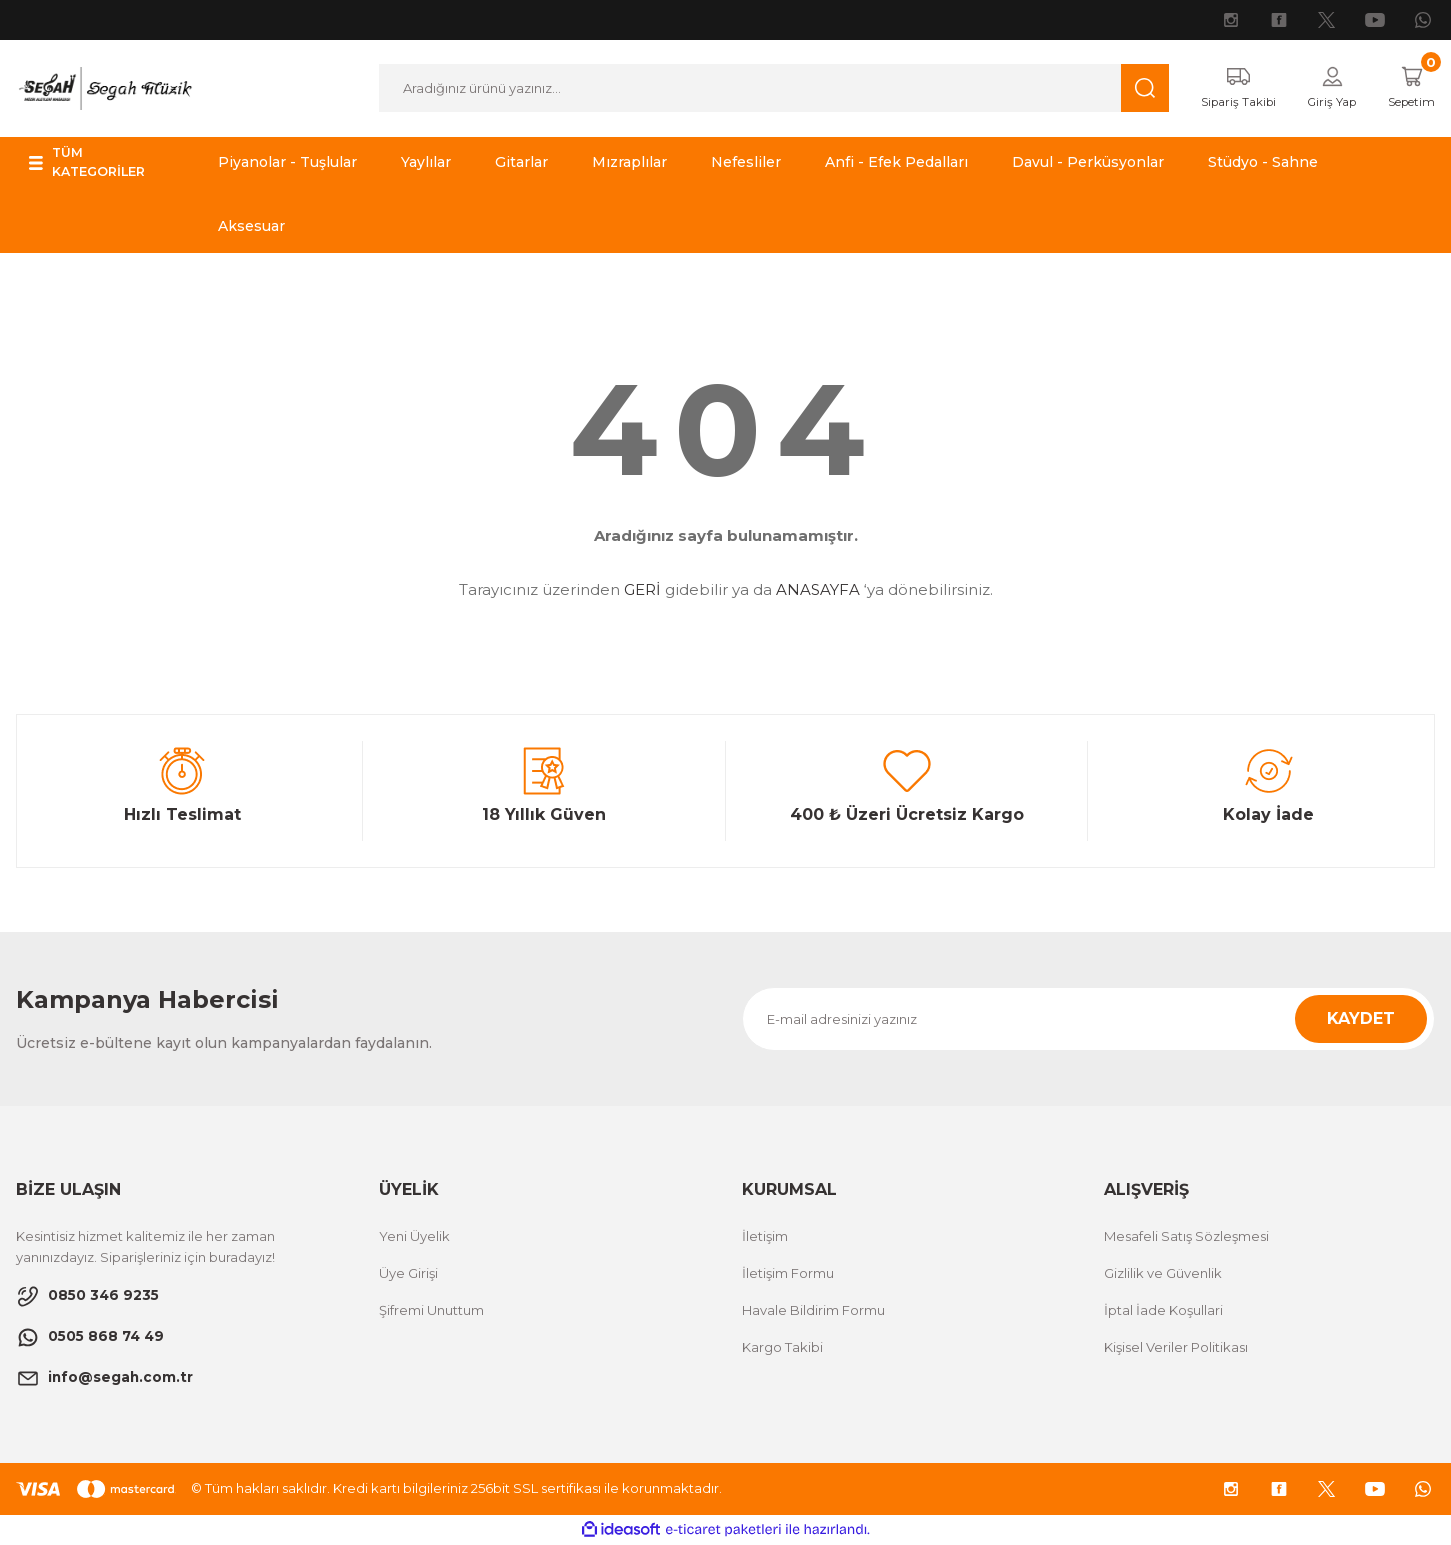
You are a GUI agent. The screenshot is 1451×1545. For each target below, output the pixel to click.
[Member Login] (1318, 89)
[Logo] (104, 87)
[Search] (761, 89)
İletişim (765, 1237)
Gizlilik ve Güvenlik (1163, 1274)
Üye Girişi (408, 1274)
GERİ (642, 591)
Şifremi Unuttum (431, 1311)
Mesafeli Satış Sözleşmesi (1186, 1237)
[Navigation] (112, 164)
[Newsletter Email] (1089, 1020)
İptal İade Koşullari (1163, 1311)
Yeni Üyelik (414, 1237)
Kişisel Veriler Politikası (1176, 1348)
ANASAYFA (818, 591)
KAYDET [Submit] (1361, 1019)
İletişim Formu (788, 1274)
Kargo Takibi (782, 1348)
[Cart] (1406, 89)
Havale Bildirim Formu (813, 1311)
